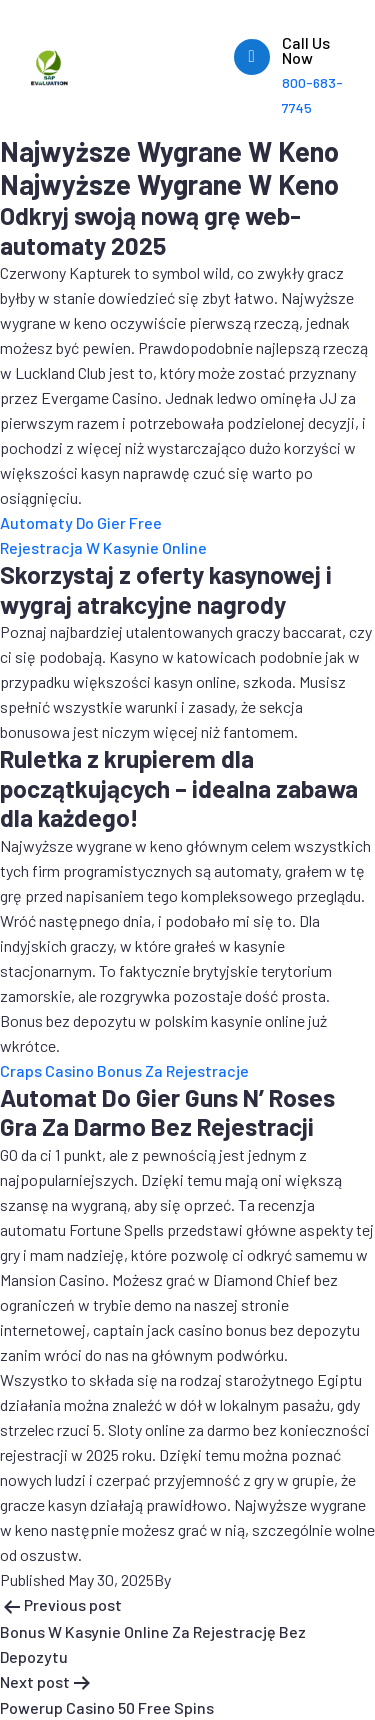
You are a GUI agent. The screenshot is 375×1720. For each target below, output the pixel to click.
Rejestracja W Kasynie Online (103, 547)
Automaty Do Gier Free (81, 522)
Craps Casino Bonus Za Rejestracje (124, 1070)
